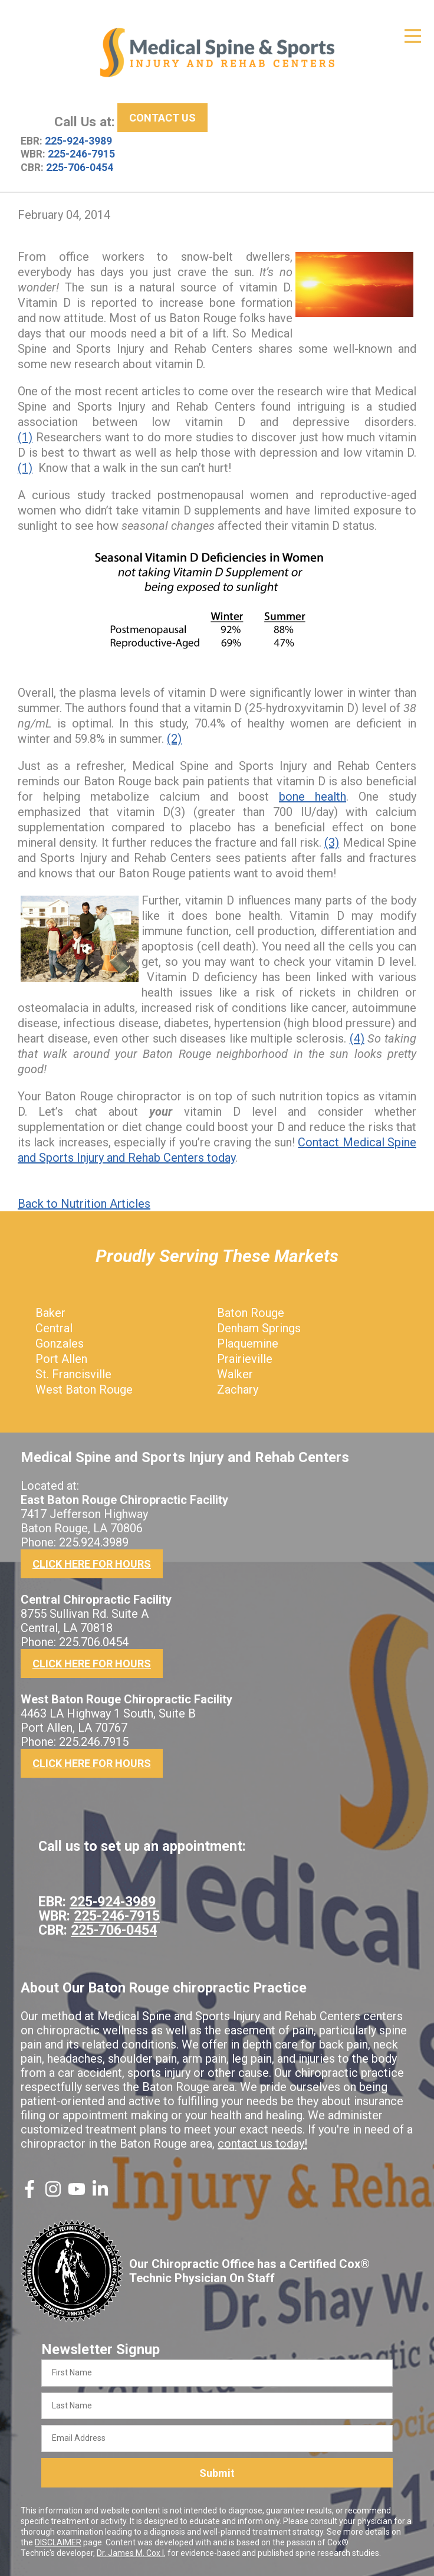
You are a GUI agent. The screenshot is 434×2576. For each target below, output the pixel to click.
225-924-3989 (78, 141)
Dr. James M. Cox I (130, 2553)
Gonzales (59, 1343)
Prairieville (244, 1359)
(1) (25, 437)
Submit (217, 2473)
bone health (312, 796)
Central (54, 1328)
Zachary (237, 1389)
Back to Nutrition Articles (84, 1204)
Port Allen (61, 1359)
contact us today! (262, 2143)
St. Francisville (73, 1374)
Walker (235, 1374)
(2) (174, 739)
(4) (357, 1038)
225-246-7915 (81, 154)
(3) (331, 842)
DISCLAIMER (58, 2542)
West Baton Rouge (84, 1389)
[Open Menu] (412, 36)
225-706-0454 (79, 167)
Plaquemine (247, 1343)
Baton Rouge (250, 1313)
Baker (50, 1313)
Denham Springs (259, 1328)
